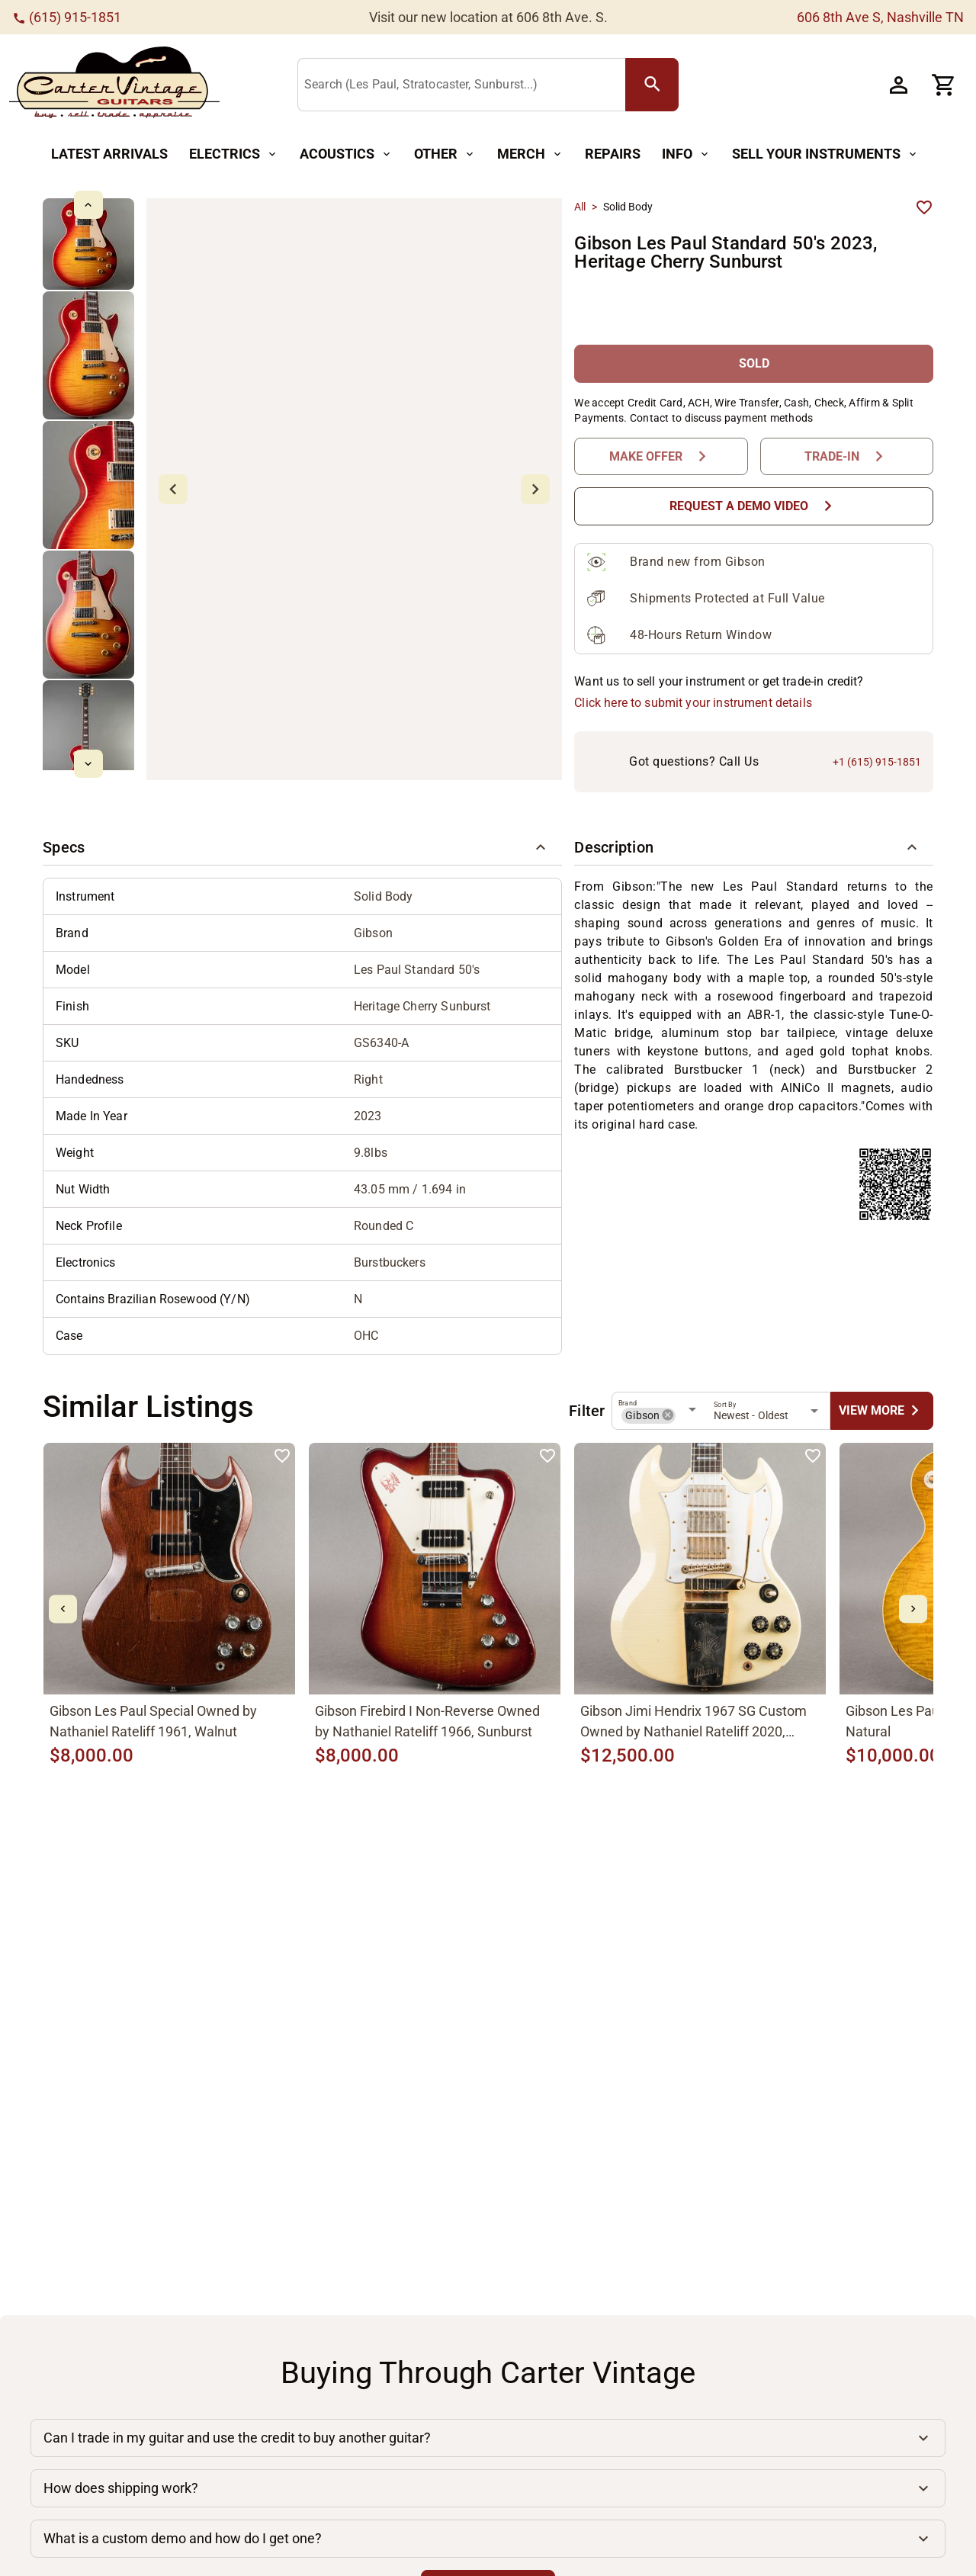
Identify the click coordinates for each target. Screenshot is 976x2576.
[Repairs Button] (612, 154)
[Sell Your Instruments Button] (825, 154)
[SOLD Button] (753, 363)
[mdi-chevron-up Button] (88, 205)
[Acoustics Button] (346, 154)
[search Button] (652, 84)
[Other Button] (444, 154)
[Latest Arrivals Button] (109, 154)
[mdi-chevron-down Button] (88, 764)
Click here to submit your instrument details (693, 702)
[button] (302, 847)
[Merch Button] (530, 154)
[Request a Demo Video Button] (753, 506)
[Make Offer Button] (660, 456)
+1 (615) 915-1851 (877, 762)
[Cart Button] (944, 85)
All (580, 207)
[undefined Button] (881, 1410)
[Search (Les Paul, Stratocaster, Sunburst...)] (464, 85)
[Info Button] (686, 154)
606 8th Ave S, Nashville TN (880, 17)
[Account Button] (898, 85)
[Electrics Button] (233, 154)
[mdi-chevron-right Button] (913, 1609)
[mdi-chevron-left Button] (63, 1609)
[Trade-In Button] (846, 456)
